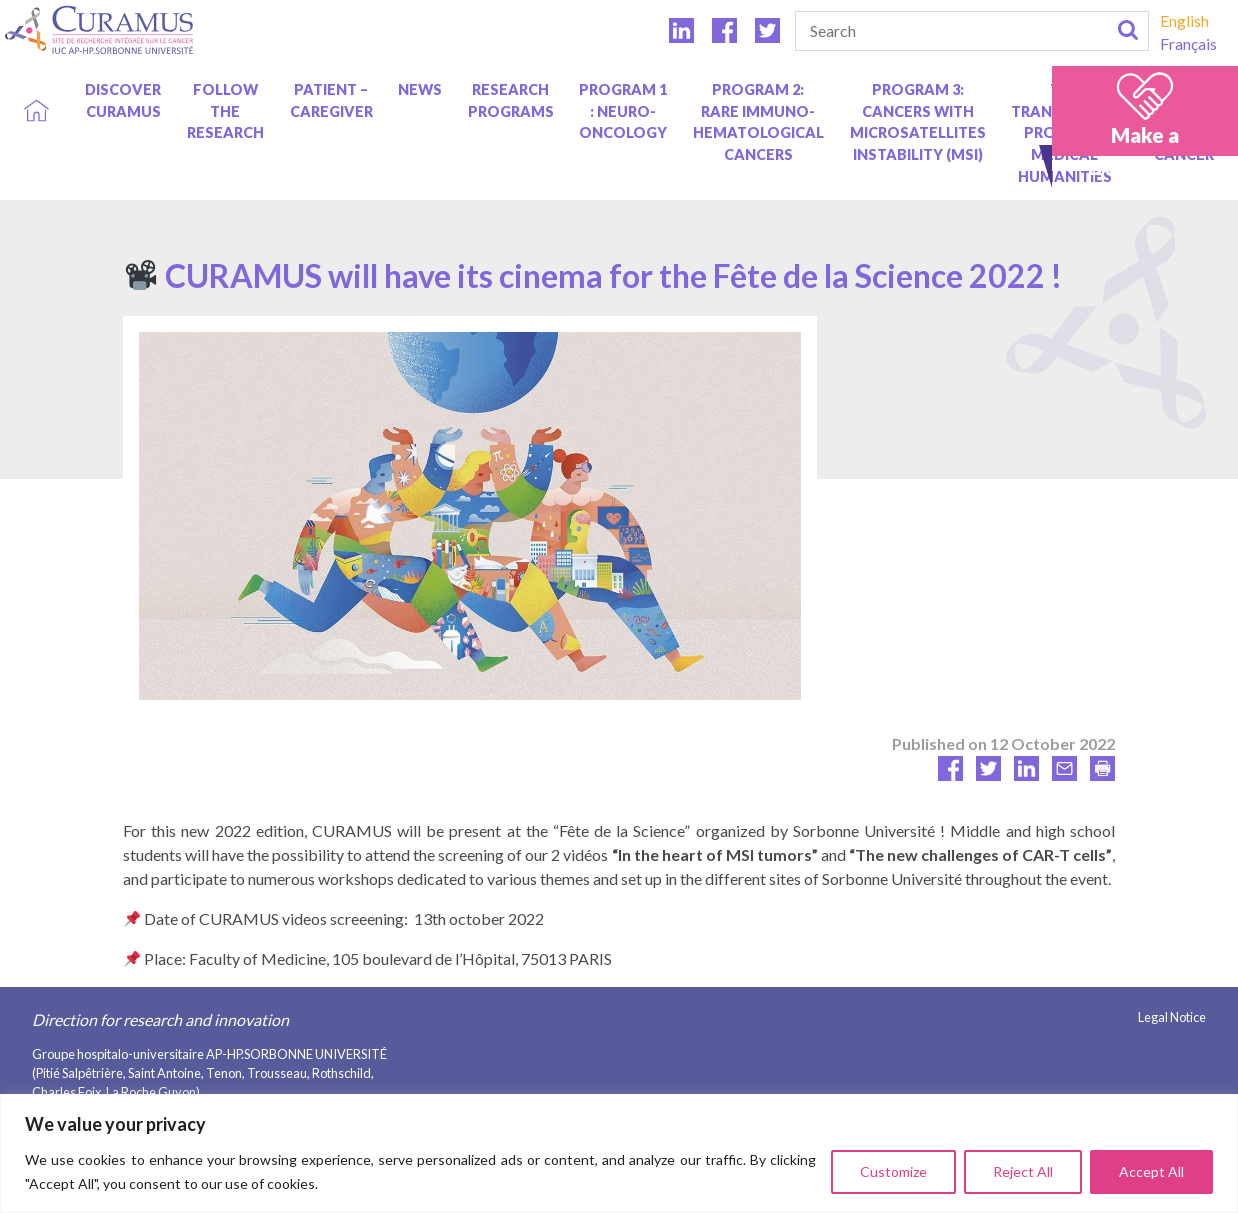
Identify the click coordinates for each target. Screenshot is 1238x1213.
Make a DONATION (1145, 150)
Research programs (511, 100)
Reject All (1023, 1171)
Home (36, 89)
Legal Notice (1172, 1017)
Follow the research (225, 111)
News (420, 89)
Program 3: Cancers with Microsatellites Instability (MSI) (918, 122)
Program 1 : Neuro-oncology (623, 111)
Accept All (1151, 1171)
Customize (893, 1171)
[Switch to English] (1188, 20)
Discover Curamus (123, 100)
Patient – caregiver (331, 100)
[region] (619, 1153)
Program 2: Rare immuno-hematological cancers (758, 122)
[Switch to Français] (1188, 43)
